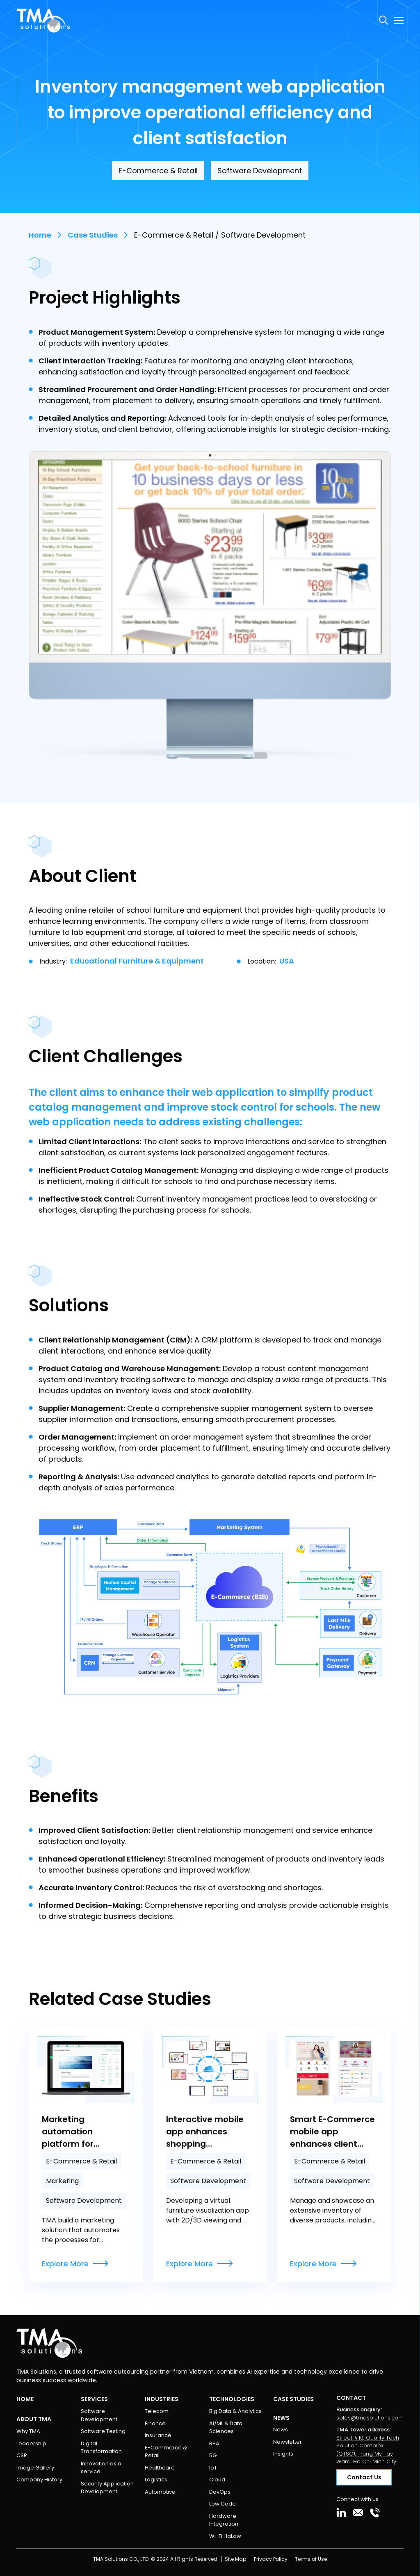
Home (40, 235)
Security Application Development (107, 2488)
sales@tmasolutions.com (370, 2418)
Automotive (160, 2492)
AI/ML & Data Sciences (225, 2427)
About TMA (33, 2419)
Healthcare (160, 2468)
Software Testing (103, 2431)
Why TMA (28, 2431)
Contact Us (364, 2477)
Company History (39, 2479)
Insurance (158, 2435)
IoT (213, 2468)
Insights (283, 2454)
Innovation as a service (101, 2468)
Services (94, 2399)
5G (213, 2455)
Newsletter (287, 2442)
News (280, 2429)
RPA (214, 2443)
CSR (21, 2455)
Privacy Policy (271, 2559)
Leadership (31, 2443)
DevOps (220, 2492)
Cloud (217, 2479)
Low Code (222, 2504)
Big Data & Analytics (235, 2411)
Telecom (157, 2411)
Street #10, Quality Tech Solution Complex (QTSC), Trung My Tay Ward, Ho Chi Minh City (367, 2450)
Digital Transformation (101, 2448)
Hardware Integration (223, 2520)
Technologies (231, 2399)
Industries (161, 2399)
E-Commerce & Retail (166, 2452)
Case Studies (93, 235)
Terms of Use (311, 2559)
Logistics (156, 2479)
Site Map (235, 2559)
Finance (155, 2423)
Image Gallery (35, 2468)
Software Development (99, 2415)
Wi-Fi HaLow (225, 2536)
